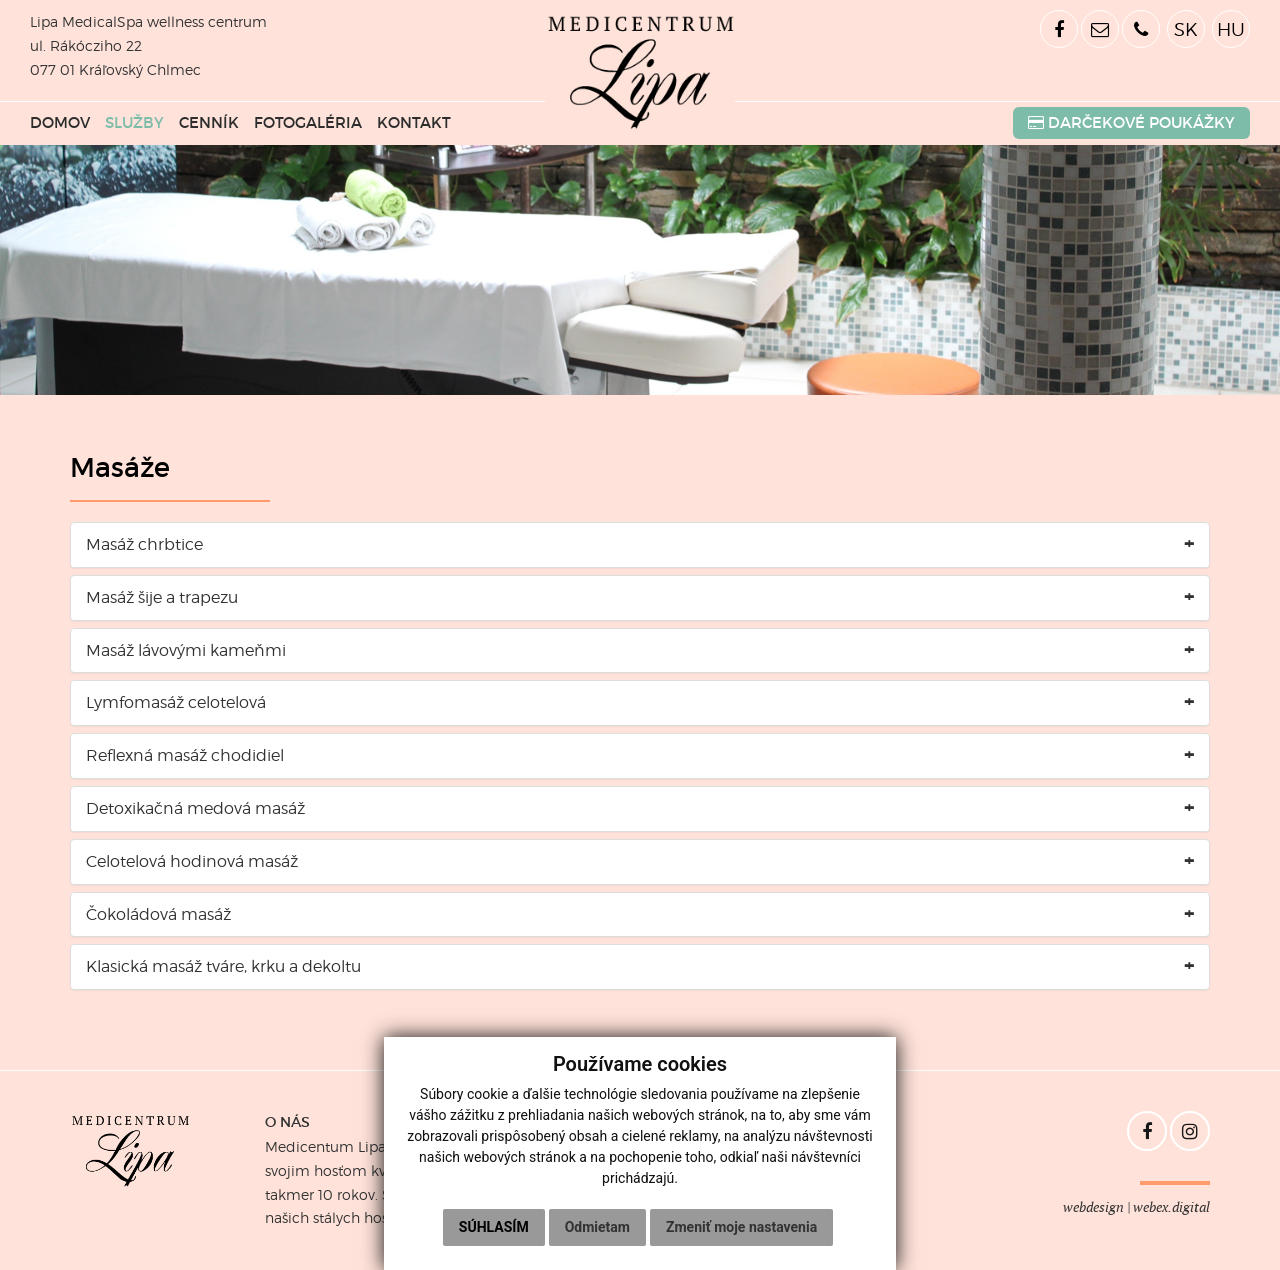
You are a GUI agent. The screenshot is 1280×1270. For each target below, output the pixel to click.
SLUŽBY (134, 123)
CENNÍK (209, 123)
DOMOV (60, 123)
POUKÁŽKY (1131, 123)
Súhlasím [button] (494, 1227)
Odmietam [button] (597, 1227)
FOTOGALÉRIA (308, 123)
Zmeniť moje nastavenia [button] (741, 1227)
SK (1186, 29)
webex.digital (1171, 1207)
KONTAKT (414, 123)
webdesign (1093, 1207)
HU (1231, 29)
